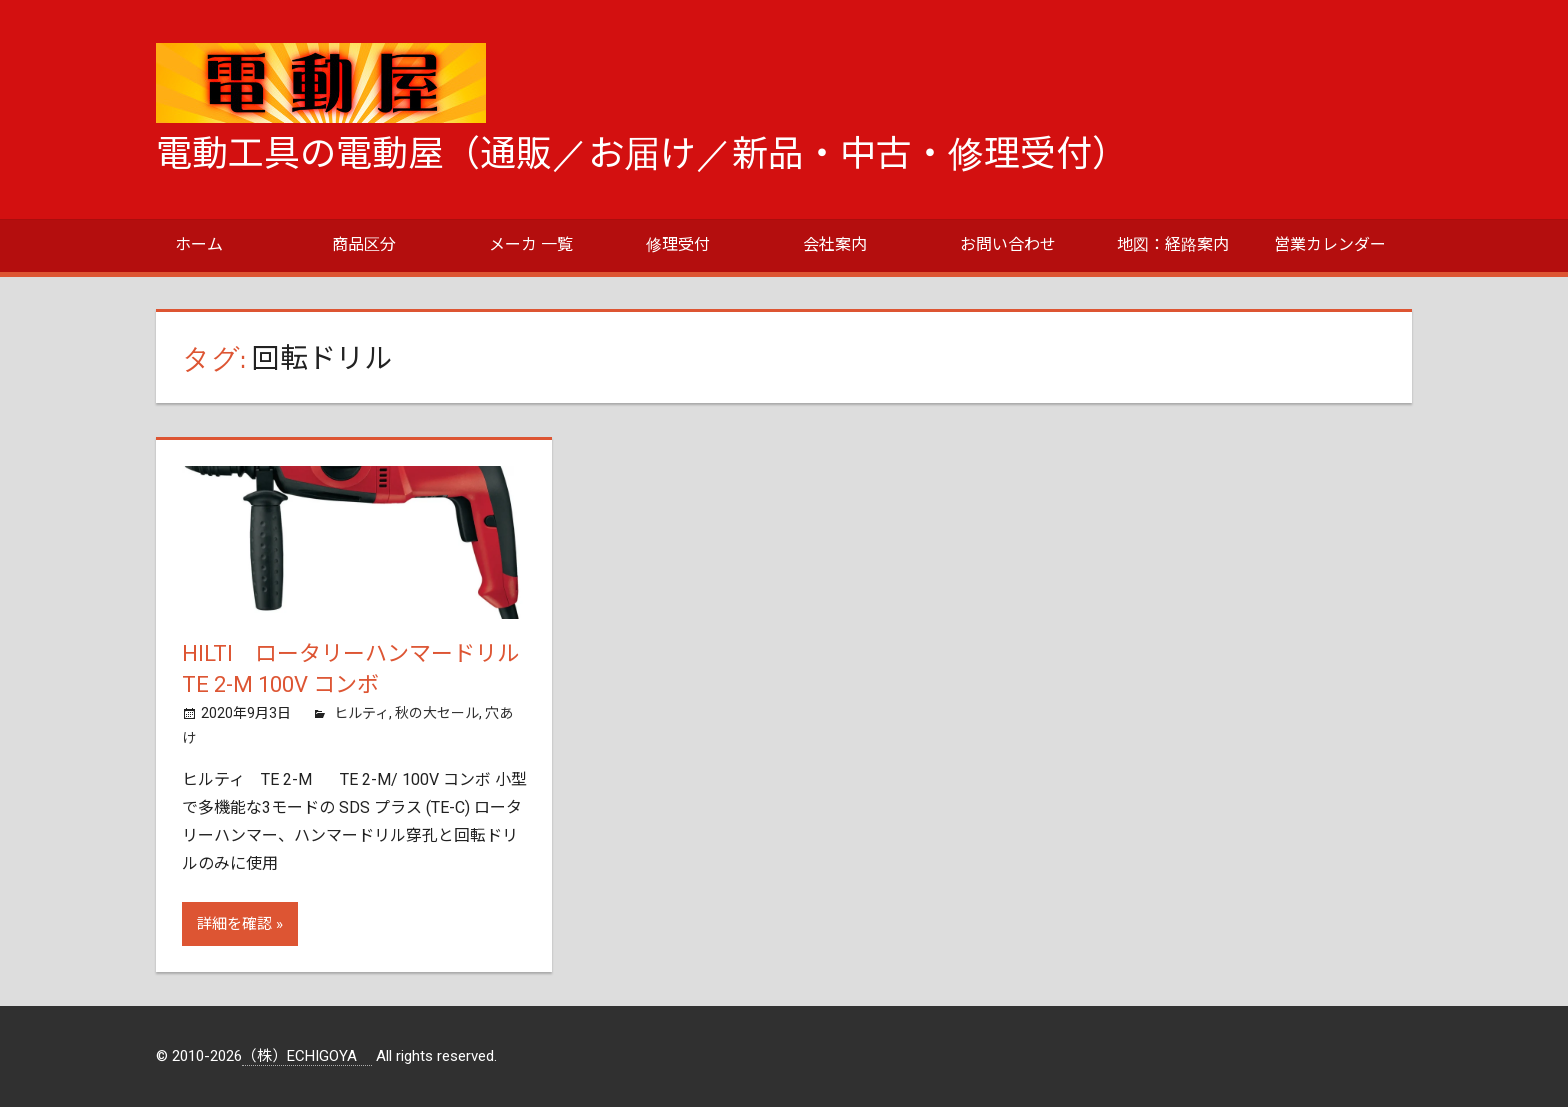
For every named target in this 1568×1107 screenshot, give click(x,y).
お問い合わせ (1008, 244)
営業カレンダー (1330, 244)
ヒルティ (361, 713)
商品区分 (364, 244)
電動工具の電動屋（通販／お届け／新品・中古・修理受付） (642, 154)
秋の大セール (437, 713)
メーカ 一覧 (531, 244)
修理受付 (678, 244)
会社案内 (835, 244)
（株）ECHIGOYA (307, 1056)
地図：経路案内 (1173, 244)
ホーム (199, 244)
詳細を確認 (234, 924)
